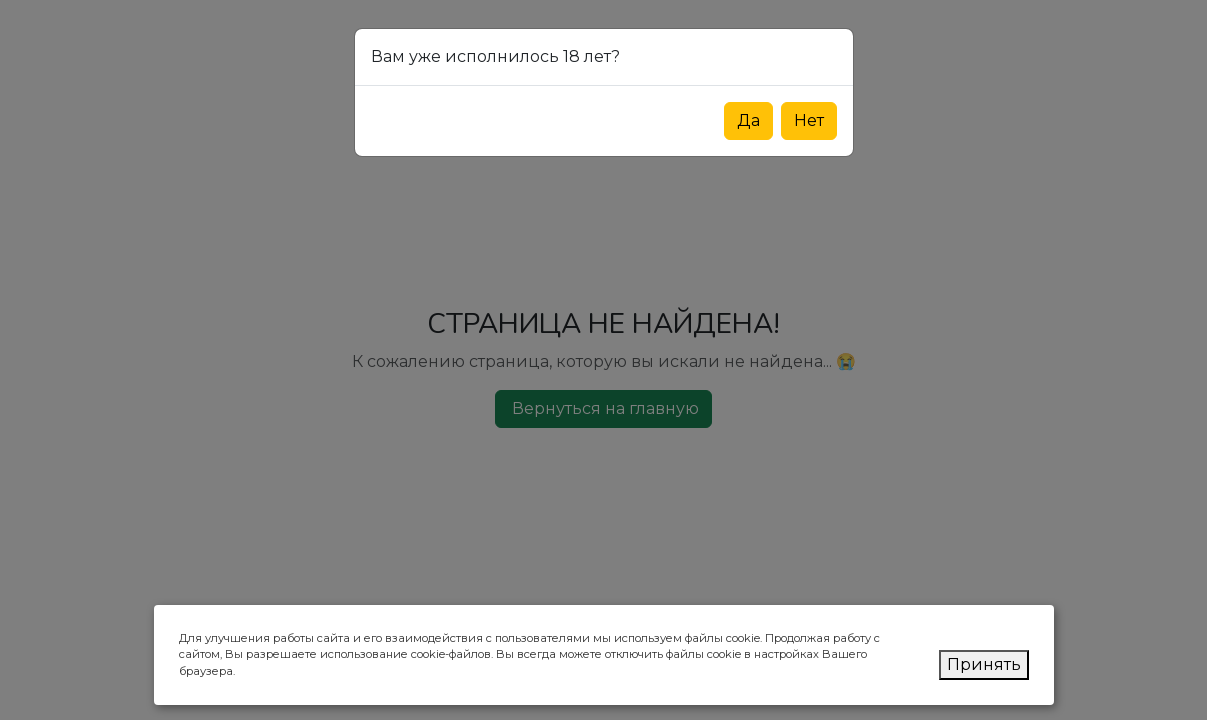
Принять (984, 664)
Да (748, 120)
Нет (809, 120)
